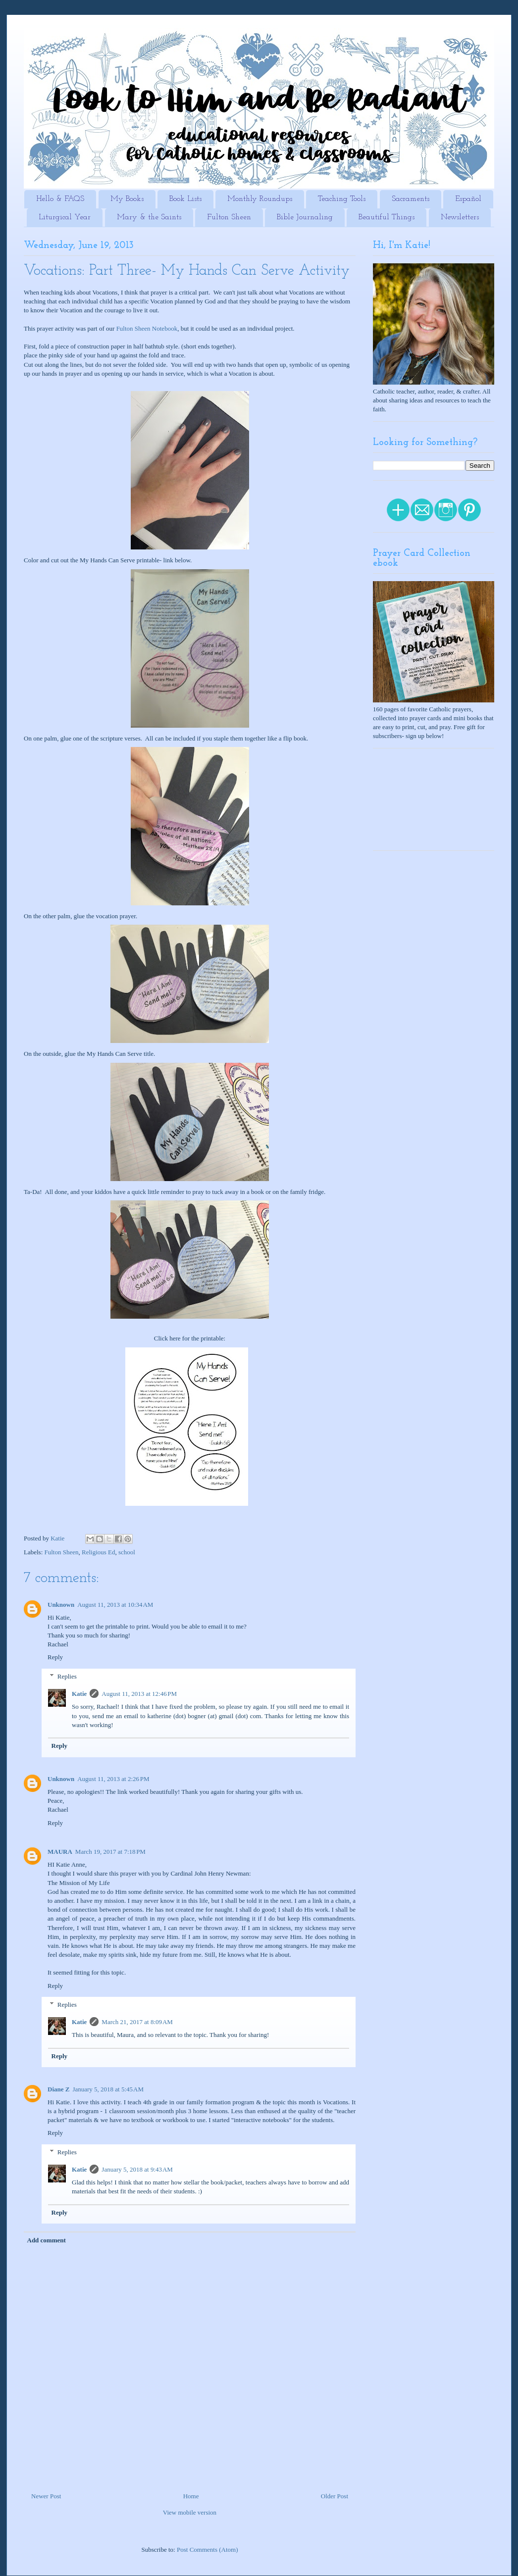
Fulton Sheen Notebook (147, 328)
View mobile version (189, 2512)
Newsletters (460, 217)
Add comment (46, 2240)
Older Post (334, 2496)
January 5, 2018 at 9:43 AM (137, 2169)
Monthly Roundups (259, 199)
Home (191, 2496)
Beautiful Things (386, 217)
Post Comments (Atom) (207, 2549)
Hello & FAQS (60, 199)
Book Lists (185, 199)
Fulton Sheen (229, 217)
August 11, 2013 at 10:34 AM (115, 1604)
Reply (55, 1657)
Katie (79, 1693)
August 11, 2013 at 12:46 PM (139, 1693)
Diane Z (58, 2089)
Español (468, 199)
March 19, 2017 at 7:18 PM (110, 1851)
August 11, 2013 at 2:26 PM (113, 1779)
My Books (127, 199)
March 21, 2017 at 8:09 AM (137, 2022)
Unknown (61, 1604)
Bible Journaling (305, 217)
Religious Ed (98, 1552)
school (126, 1552)
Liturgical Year (65, 217)
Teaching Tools (341, 199)
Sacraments (410, 199)
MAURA (60, 1851)
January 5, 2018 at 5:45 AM (108, 2089)
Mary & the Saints (149, 217)
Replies (67, 1676)
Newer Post (46, 2496)
